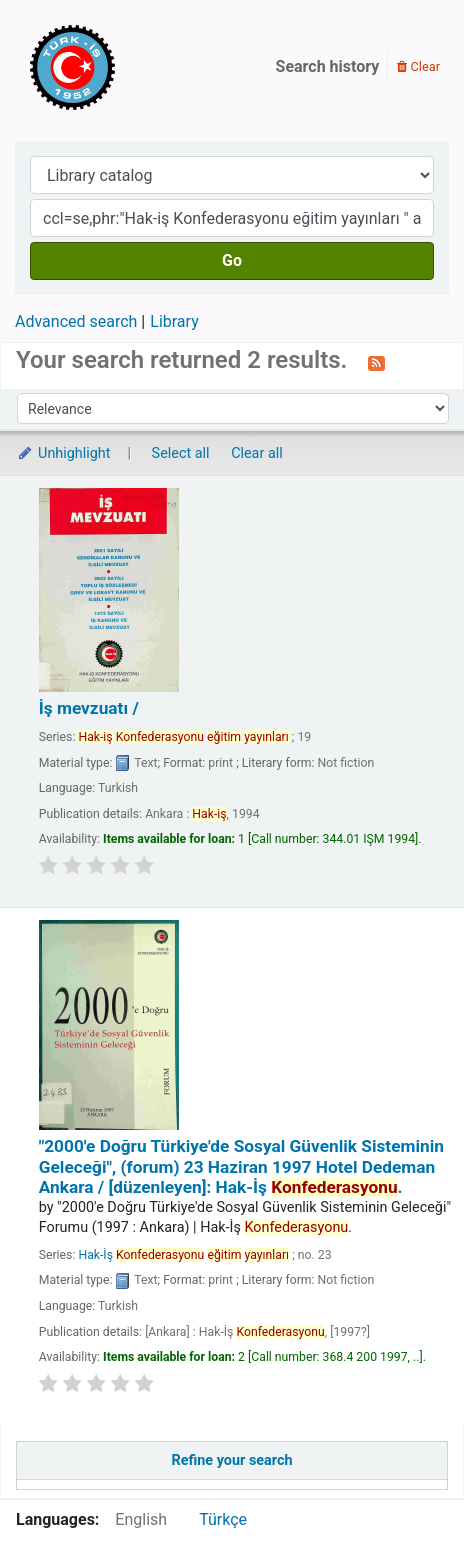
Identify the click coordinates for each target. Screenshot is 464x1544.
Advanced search (76, 321)
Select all (181, 453)
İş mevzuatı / (89, 708)
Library (174, 321)
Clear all (257, 453)
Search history (328, 66)
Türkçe (223, 1519)
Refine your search (232, 1460)
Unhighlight (63, 453)
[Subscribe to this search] (376, 362)
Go (232, 260)
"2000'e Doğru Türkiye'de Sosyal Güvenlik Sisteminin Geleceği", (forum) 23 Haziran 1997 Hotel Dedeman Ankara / (241, 1166)
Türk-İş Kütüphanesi (130, 67)
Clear (418, 66)
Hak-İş (183, 1255)
